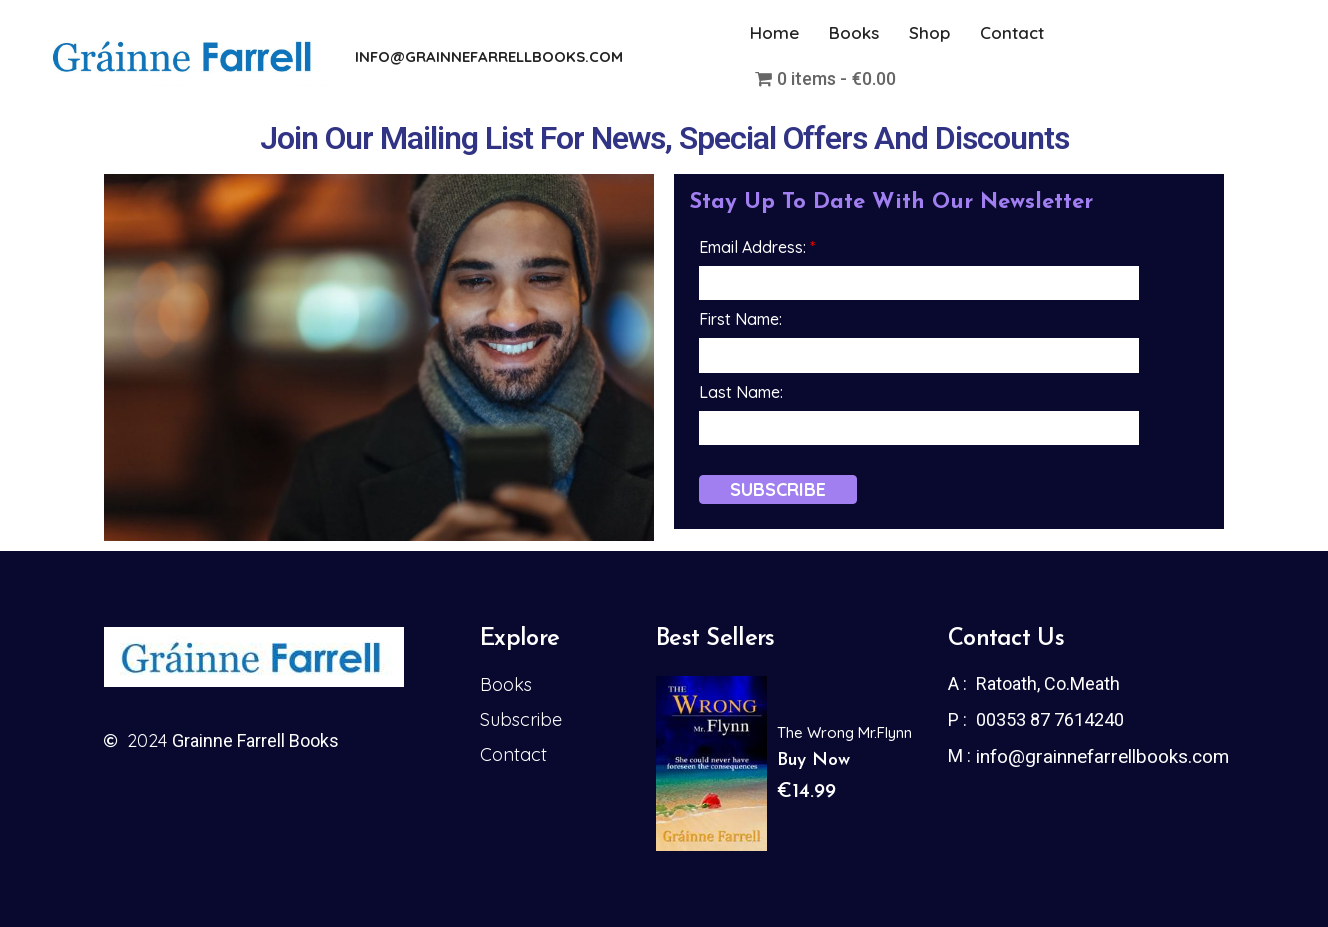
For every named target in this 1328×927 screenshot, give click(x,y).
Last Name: (741, 392)
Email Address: (757, 247)
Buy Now (813, 760)
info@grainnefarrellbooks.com (1102, 756)
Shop (929, 32)
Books (854, 32)
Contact (1012, 32)
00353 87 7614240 (1050, 719)
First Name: (740, 319)
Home (774, 32)
